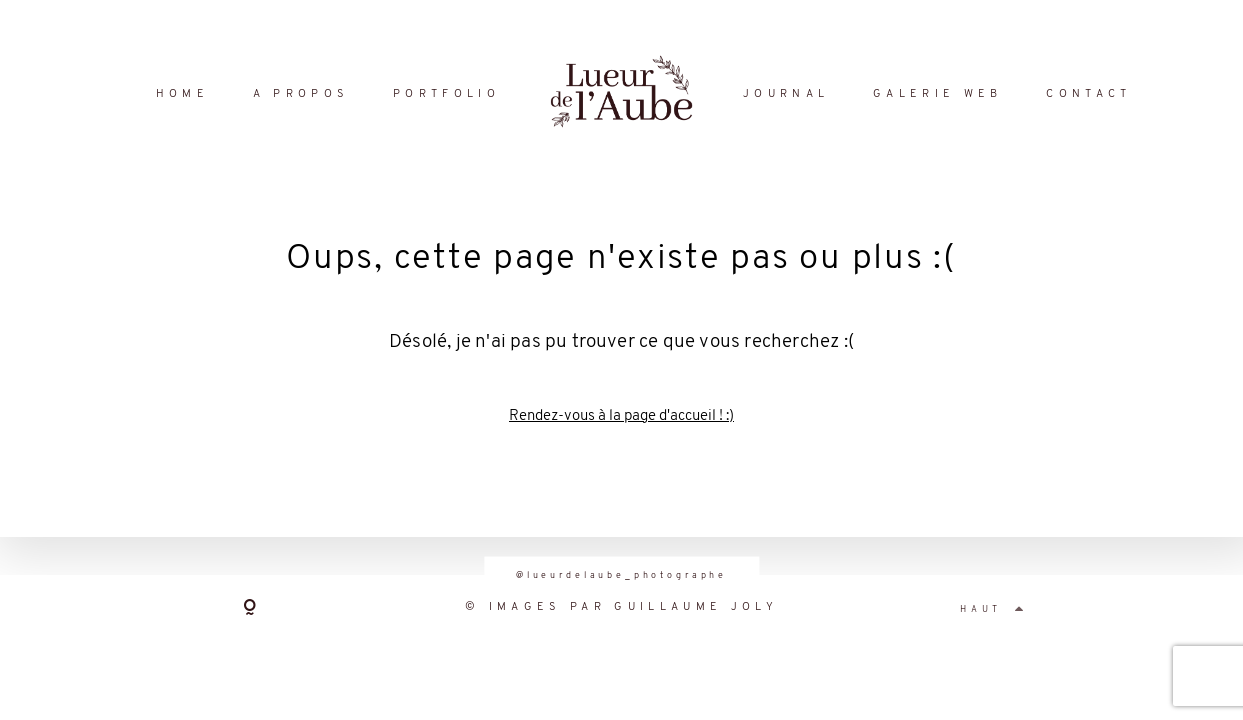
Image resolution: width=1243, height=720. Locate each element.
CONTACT (1088, 94)
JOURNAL (786, 94)
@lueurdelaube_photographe (621, 575)
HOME (182, 94)
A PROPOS (301, 94)
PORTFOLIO (446, 94)
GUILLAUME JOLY (696, 607)
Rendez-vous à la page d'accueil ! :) (621, 416)
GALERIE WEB (938, 94)
